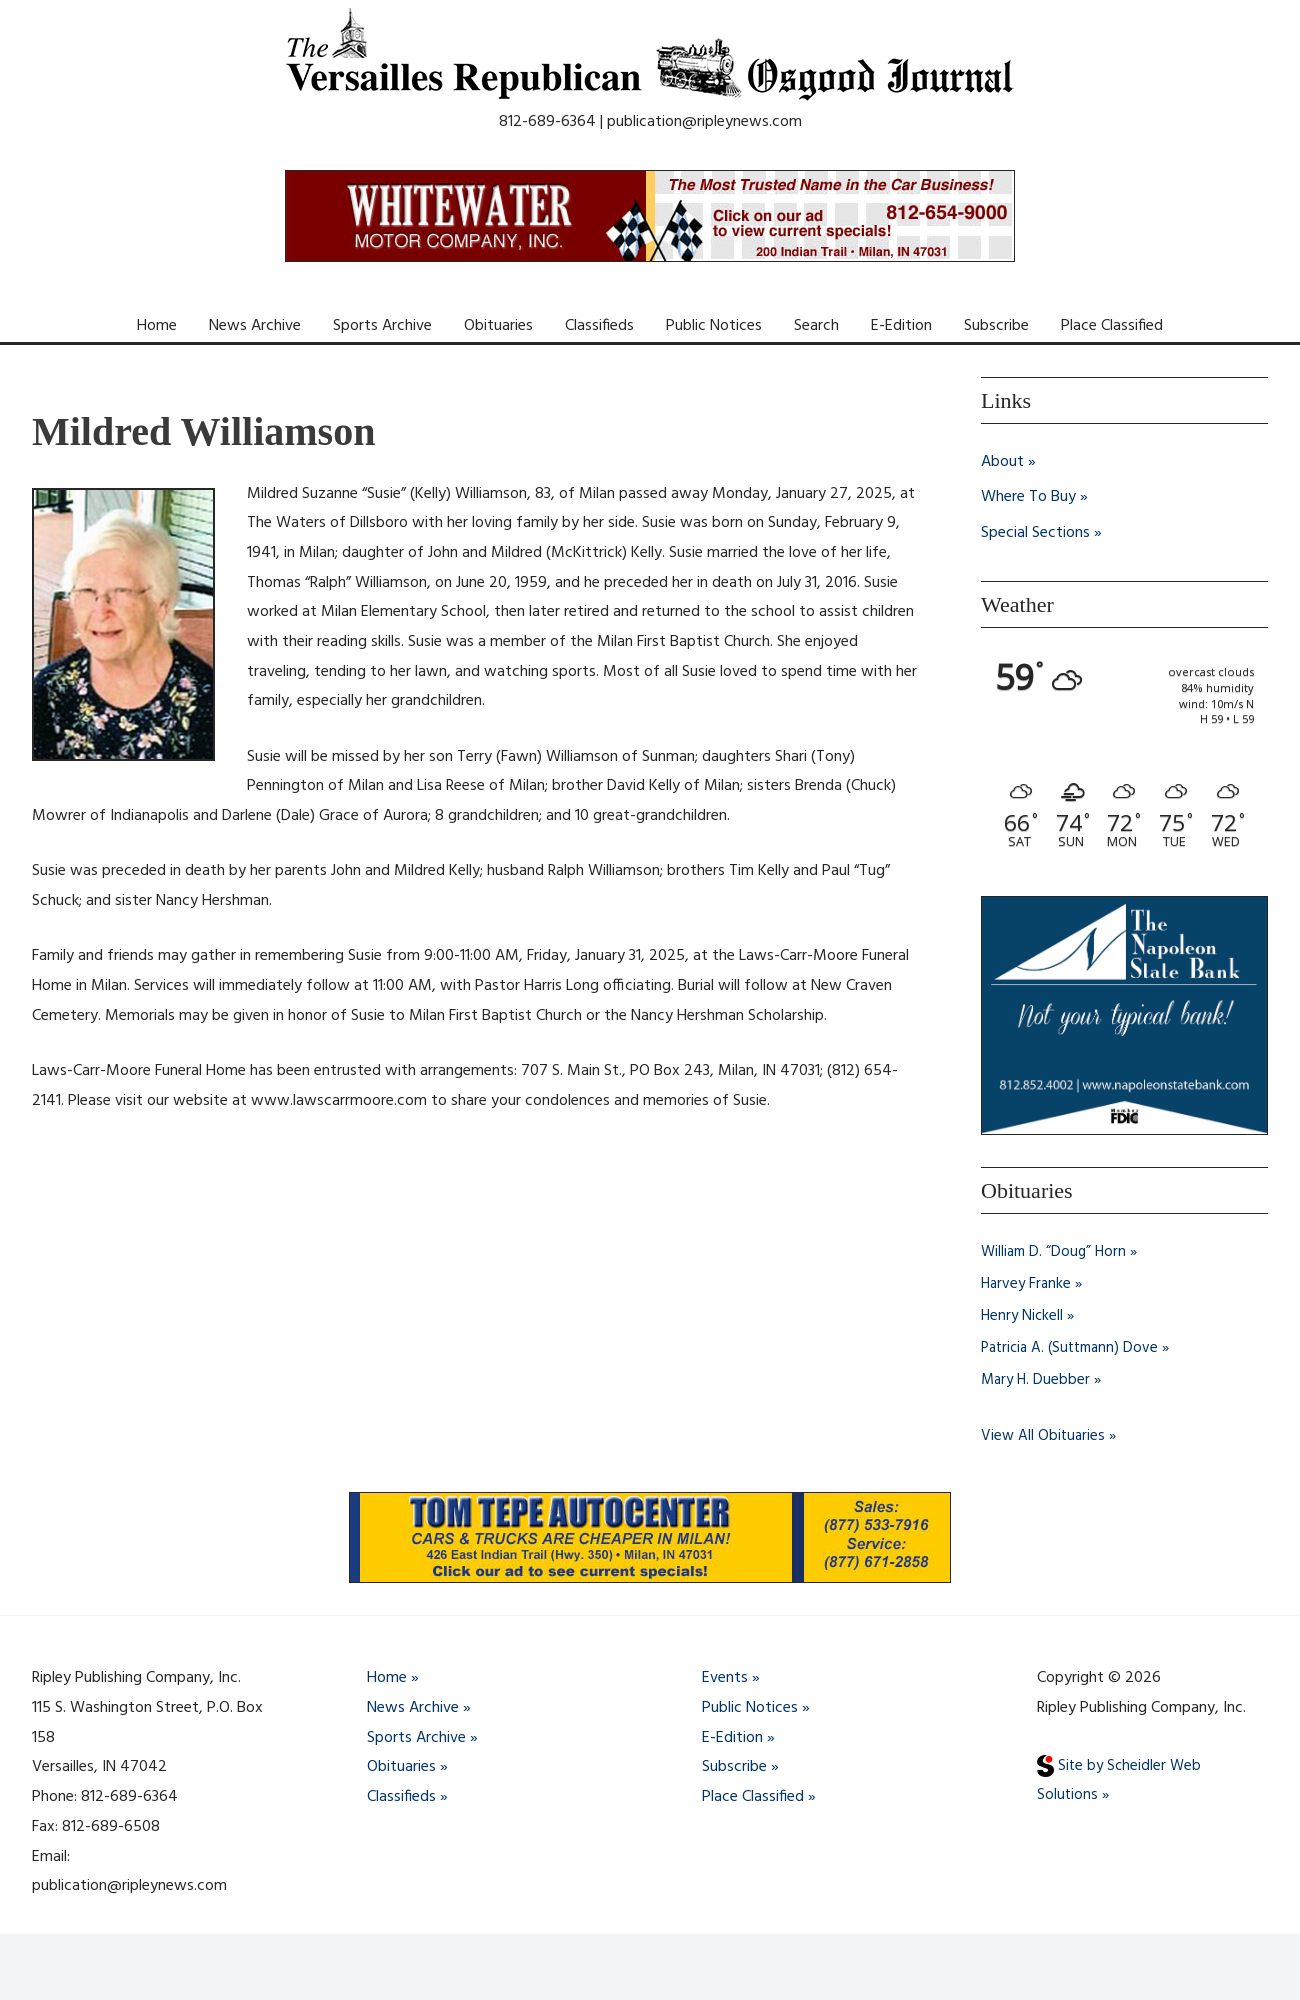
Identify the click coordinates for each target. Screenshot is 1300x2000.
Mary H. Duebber (1037, 1381)
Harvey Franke (1028, 1285)
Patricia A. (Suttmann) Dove (1075, 1349)
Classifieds (599, 326)
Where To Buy (1028, 498)
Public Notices (714, 326)
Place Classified (1112, 326)
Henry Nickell (1023, 1317)
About (1002, 462)
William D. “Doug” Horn (1056, 1253)
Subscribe (996, 326)
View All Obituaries (1044, 1437)
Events (725, 1679)
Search (816, 326)
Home (157, 326)
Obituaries (498, 326)
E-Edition (901, 326)
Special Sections (1035, 534)
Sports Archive (382, 326)
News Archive (255, 326)
